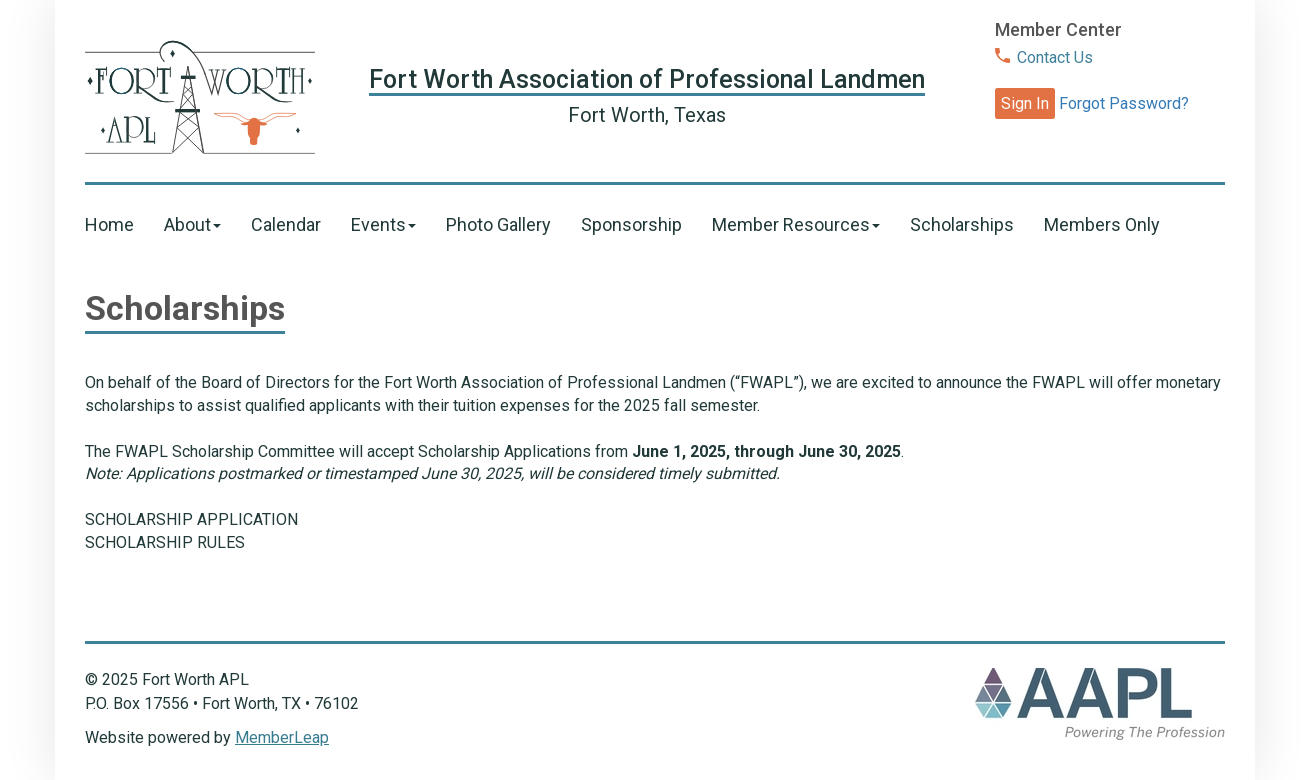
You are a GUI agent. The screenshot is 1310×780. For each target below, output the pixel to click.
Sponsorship (631, 224)
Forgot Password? (1124, 103)
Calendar (286, 224)
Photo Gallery (498, 224)
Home (109, 224)
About (192, 224)
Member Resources (796, 224)
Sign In (1025, 103)
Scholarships (962, 224)
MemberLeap (282, 737)
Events (383, 224)
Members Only (1102, 224)
